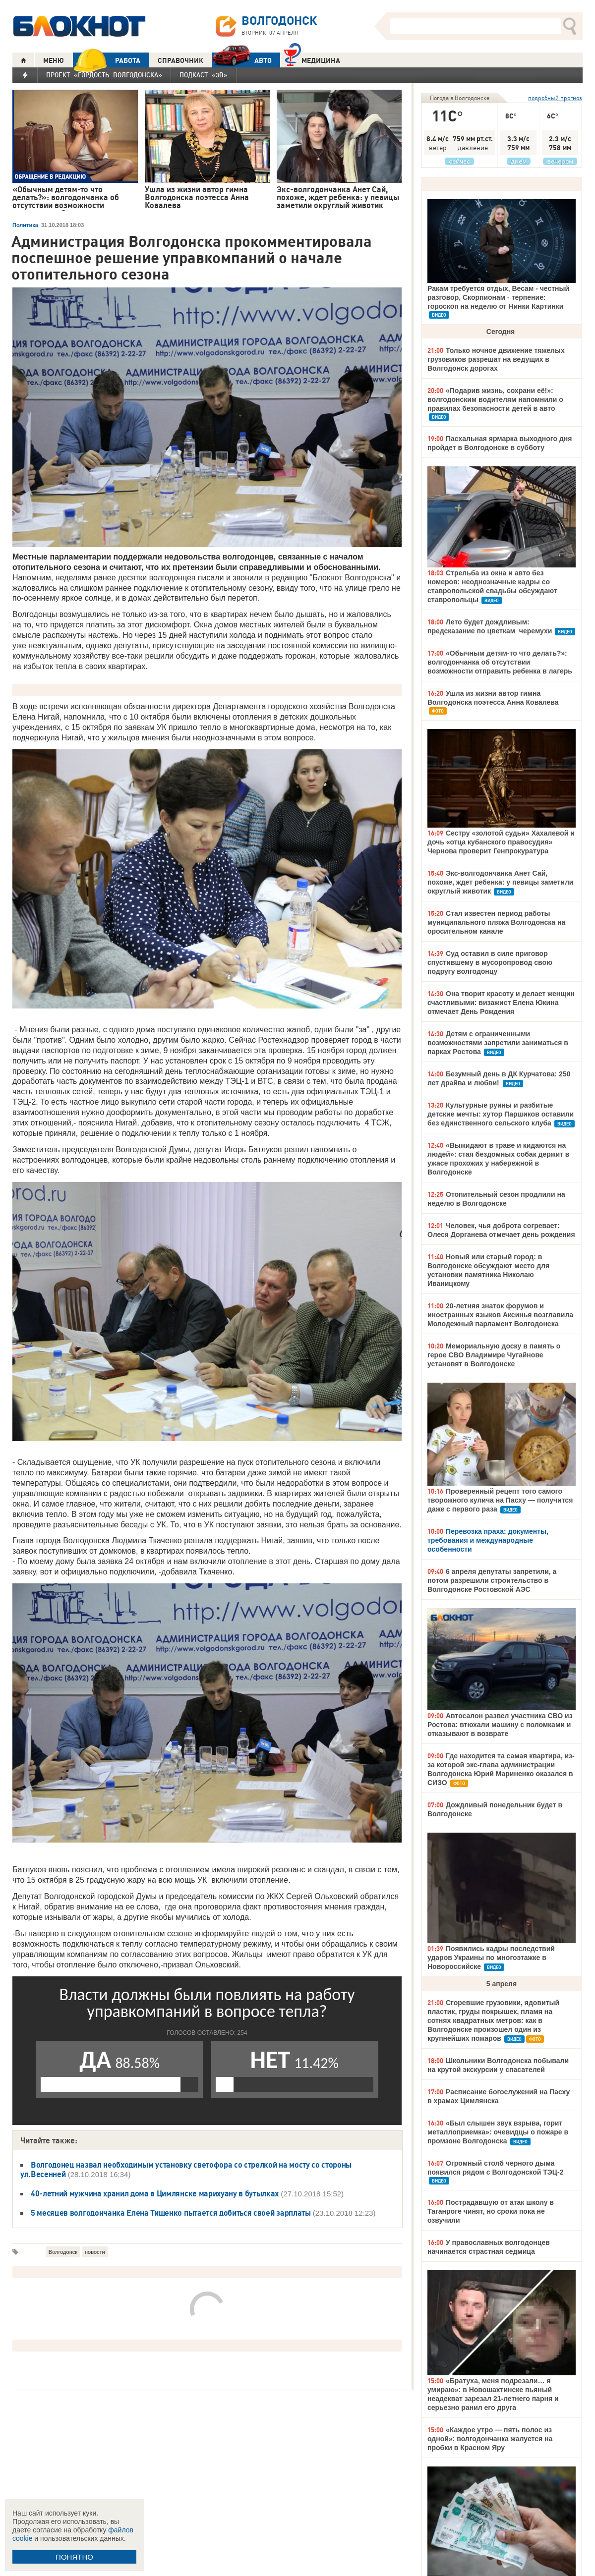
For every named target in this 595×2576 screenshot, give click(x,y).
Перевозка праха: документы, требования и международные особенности (487, 1540)
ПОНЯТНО (74, 2557)
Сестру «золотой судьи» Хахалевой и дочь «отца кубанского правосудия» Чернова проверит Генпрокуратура (501, 842)
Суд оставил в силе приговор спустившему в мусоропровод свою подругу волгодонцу (489, 962)
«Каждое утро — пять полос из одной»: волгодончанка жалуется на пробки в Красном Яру (489, 2439)
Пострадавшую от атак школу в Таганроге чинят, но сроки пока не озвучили (490, 2211)
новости (95, 2252)
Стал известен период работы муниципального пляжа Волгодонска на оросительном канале (496, 922)
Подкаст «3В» (203, 75)
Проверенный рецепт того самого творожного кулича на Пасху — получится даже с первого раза (500, 1500)
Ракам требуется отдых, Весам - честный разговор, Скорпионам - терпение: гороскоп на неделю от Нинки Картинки (498, 297)
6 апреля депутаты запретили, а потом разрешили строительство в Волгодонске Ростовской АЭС (491, 1580)
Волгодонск (63, 2252)
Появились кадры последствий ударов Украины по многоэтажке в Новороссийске (491, 1957)
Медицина (312, 59)
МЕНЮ (53, 60)
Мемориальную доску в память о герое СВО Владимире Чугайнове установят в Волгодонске (493, 1355)
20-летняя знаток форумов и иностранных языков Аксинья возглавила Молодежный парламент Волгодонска (500, 1315)
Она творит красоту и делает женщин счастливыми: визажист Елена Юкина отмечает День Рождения (501, 1002)
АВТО (242, 60)
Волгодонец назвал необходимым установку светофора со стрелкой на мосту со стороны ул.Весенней (186, 2169)
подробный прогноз (555, 98)
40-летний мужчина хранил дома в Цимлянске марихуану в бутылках (155, 2193)
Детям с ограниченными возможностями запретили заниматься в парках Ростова (497, 1043)
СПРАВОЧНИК (180, 60)
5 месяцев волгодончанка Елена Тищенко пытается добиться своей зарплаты (171, 2213)
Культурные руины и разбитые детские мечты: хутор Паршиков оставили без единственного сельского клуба (500, 1114)
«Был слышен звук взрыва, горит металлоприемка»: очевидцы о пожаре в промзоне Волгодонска (497, 2132)
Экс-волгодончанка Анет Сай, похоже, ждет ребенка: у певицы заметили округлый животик (500, 882)
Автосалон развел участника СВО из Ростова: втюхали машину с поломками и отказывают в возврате (500, 1724)
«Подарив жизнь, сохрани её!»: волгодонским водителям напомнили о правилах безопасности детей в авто (495, 399)
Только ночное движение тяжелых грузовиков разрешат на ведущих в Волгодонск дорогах (496, 359)
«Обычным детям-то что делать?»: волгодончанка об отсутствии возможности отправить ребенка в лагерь (499, 662)
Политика (25, 225)
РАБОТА (106, 60)
